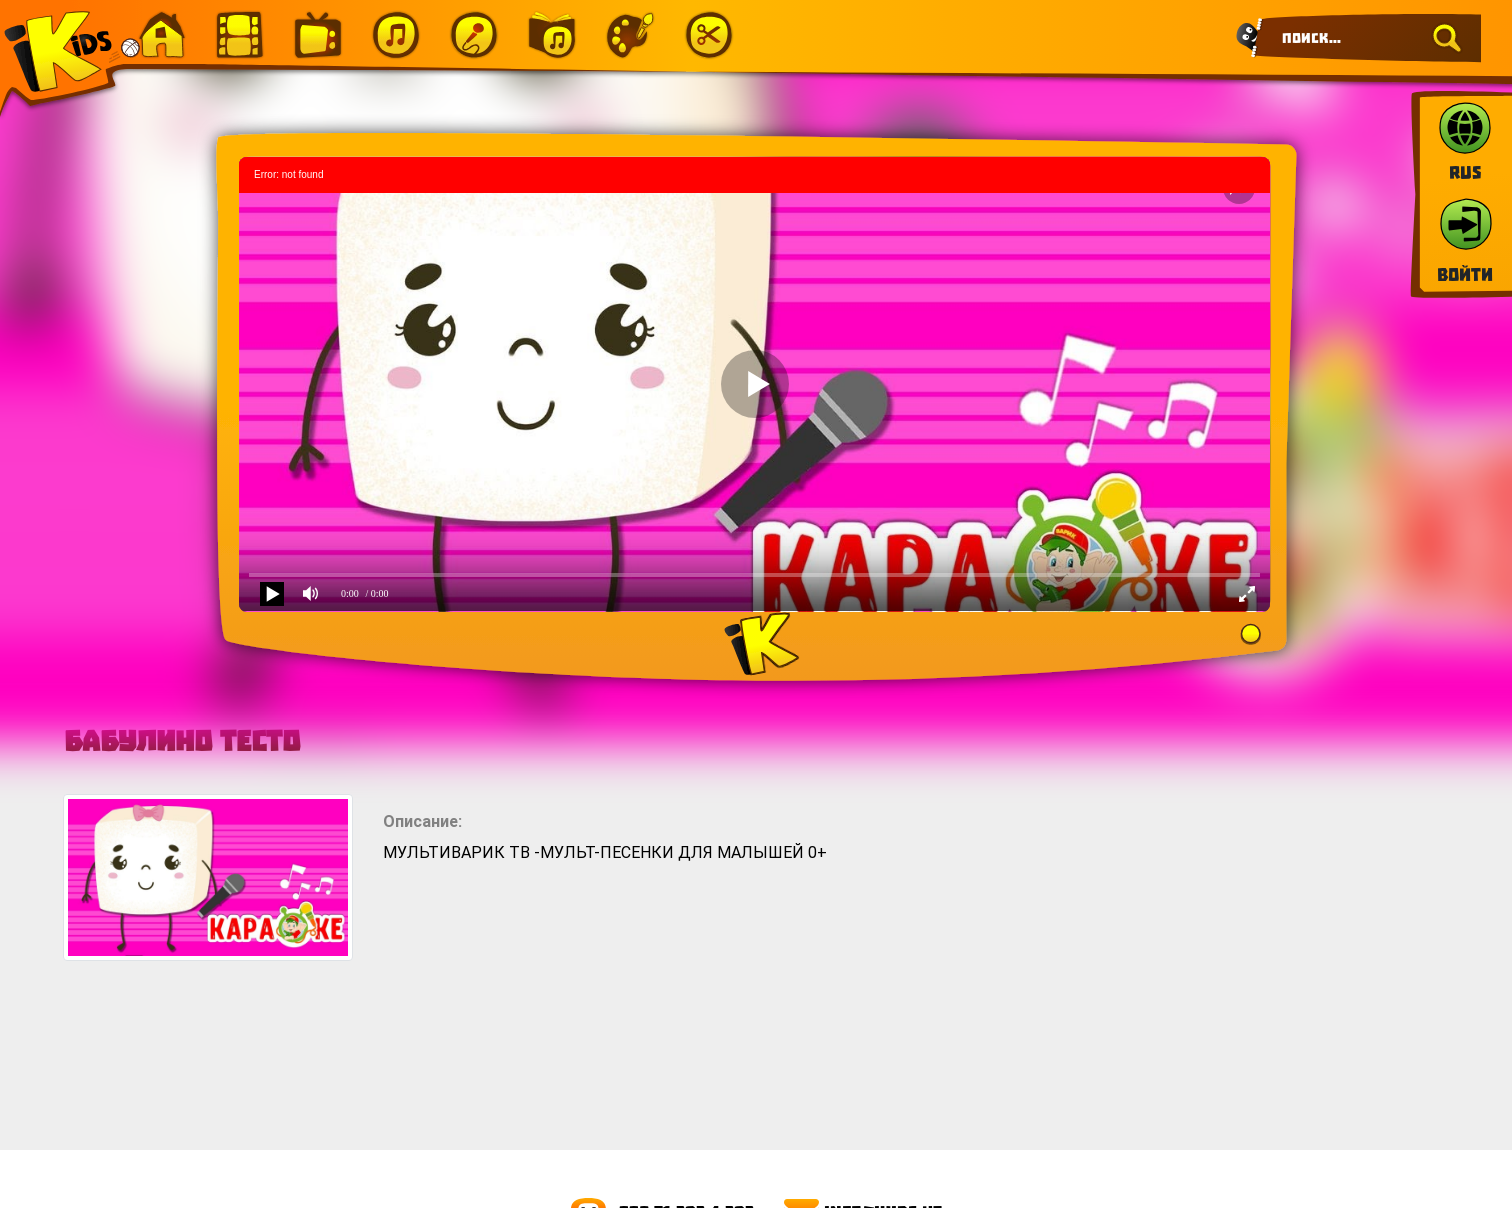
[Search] (1365, 38)
